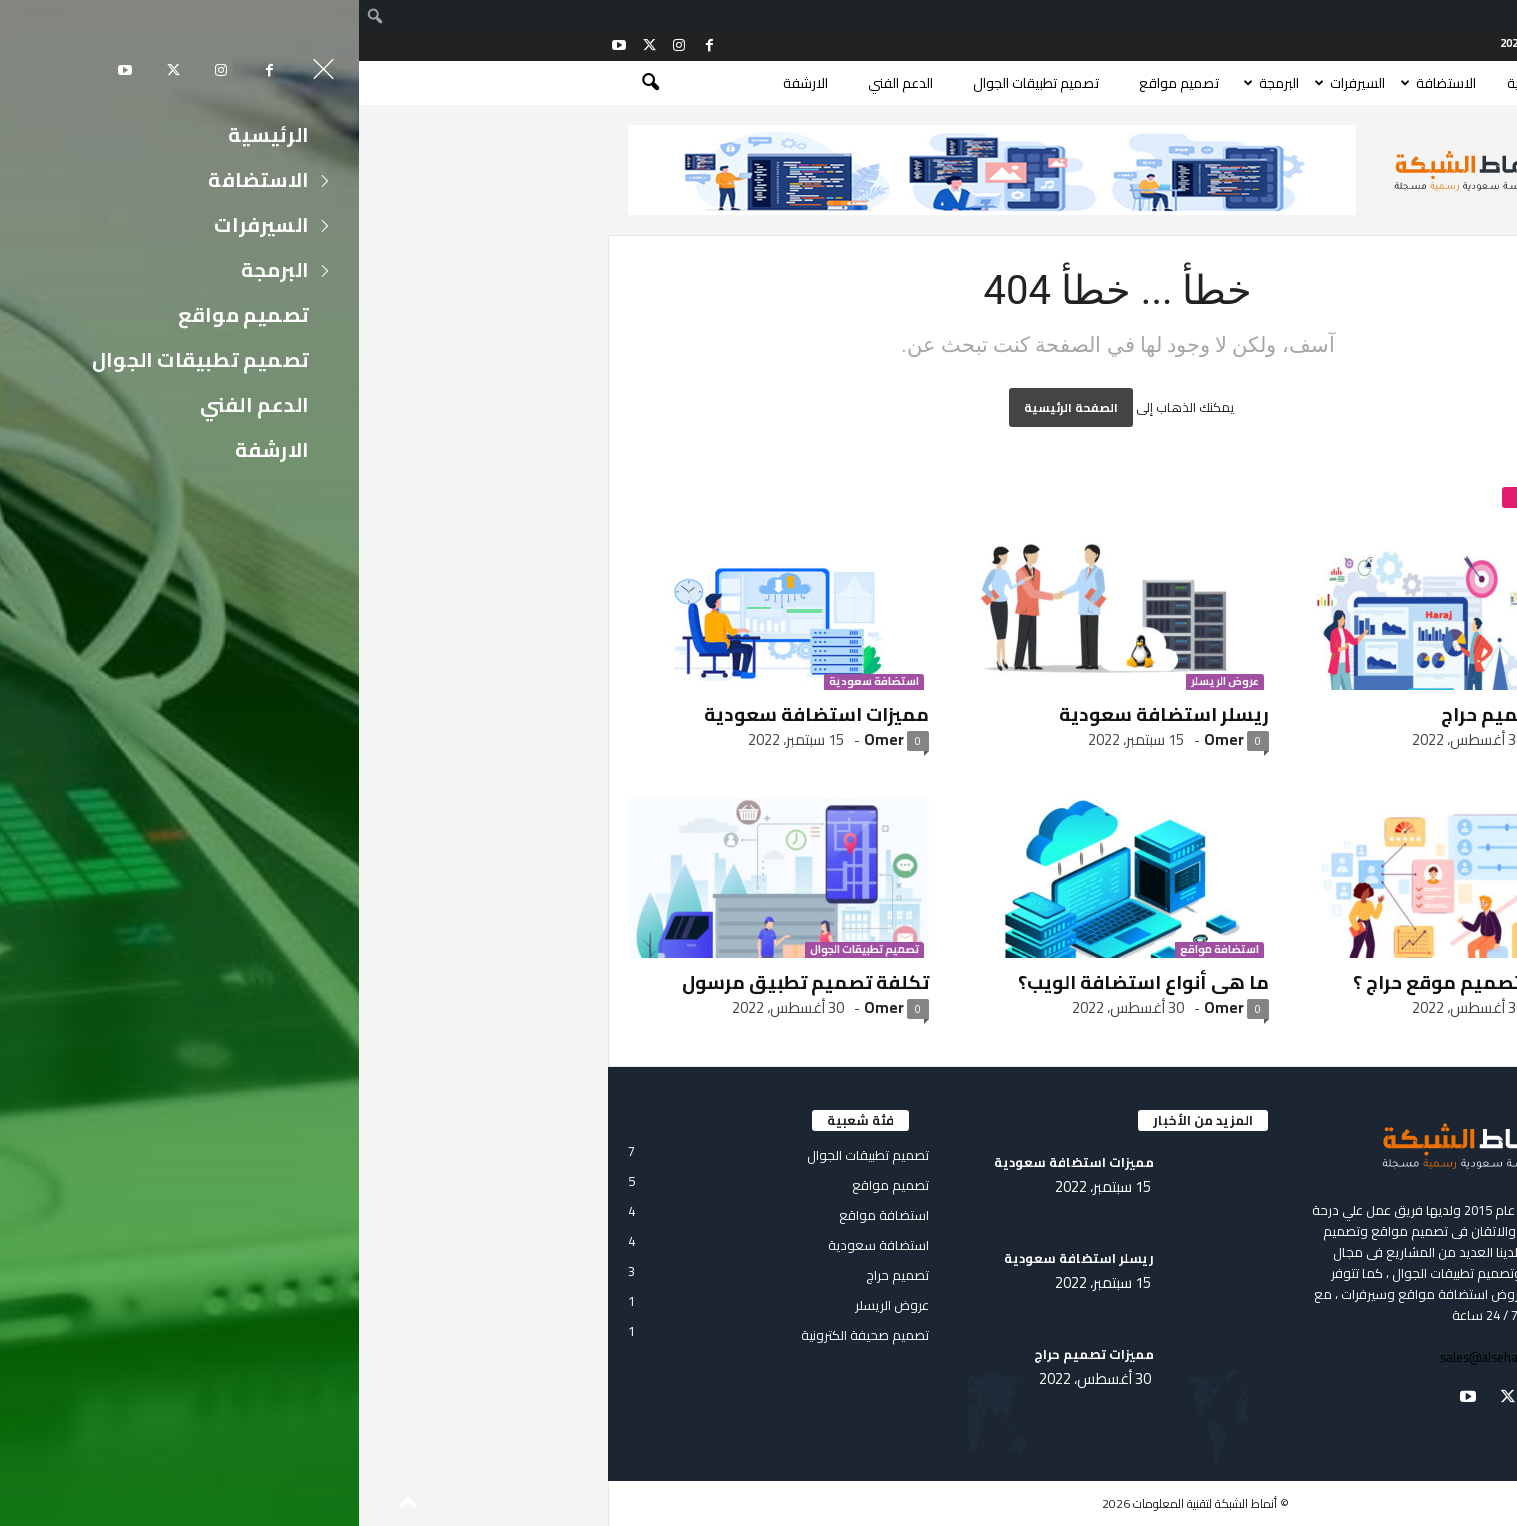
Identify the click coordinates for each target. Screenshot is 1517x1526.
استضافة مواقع (860, 950)
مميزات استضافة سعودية (457, 714)
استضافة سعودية (515, 682)
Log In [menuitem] (1457, 15)
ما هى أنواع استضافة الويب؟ (784, 982)
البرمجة (920, 83)
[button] (279, 83)
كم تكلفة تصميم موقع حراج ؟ (1122, 982)
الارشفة (446, 83)
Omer (525, 739)
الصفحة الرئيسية (712, 407)
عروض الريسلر (866, 682)
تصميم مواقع (820, 83)
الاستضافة (1087, 83)
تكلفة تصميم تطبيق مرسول (446, 982)
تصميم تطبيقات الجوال (677, 83)
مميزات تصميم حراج (1166, 714)
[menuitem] (1499, 16)
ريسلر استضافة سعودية (805, 714)
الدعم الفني (541, 83)
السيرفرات (998, 83)
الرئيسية (1169, 83)
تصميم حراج (1211, 682)
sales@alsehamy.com (1142, 1357)
